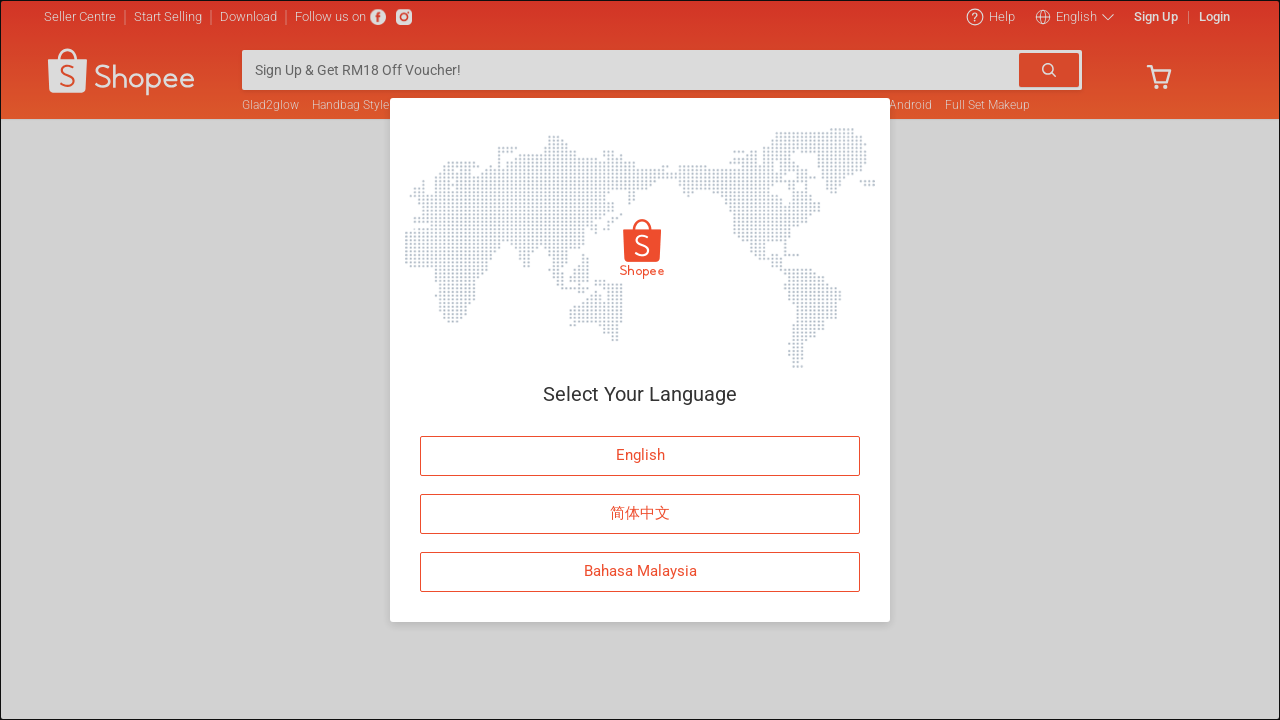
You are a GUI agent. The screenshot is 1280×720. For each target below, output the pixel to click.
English (640, 455)
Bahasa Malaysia (640, 571)
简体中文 (640, 513)
